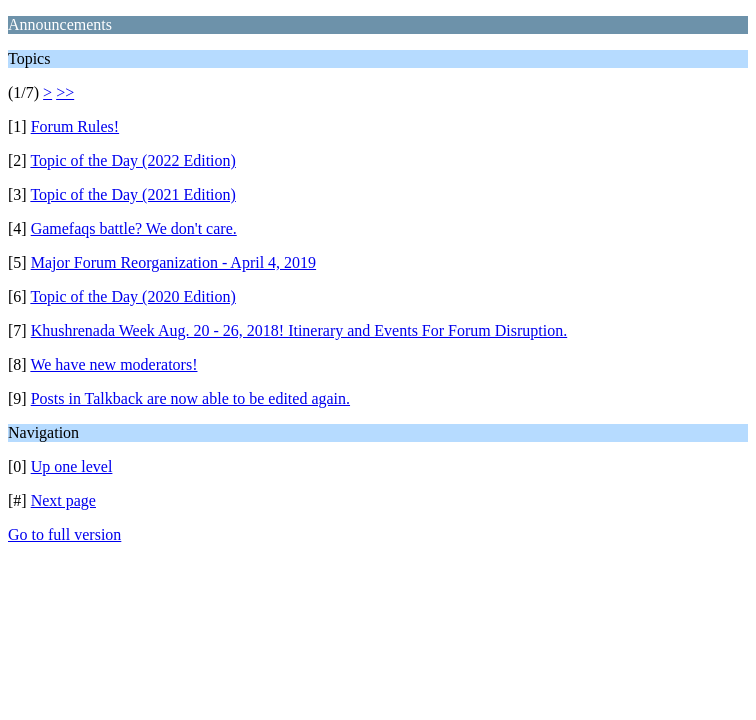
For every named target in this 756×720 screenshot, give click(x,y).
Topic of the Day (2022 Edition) (133, 160)
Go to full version (64, 534)
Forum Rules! (75, 126)
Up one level (72, 466)
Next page (63, 500)
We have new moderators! (113, 364)
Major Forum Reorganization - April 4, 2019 (173, 262)
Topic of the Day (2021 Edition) (133, 194)
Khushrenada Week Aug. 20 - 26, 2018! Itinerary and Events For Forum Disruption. (299, 330)
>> (65, 92)
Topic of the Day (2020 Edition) (133, 296)
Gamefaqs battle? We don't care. (134, 228)
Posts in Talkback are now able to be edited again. (190, 398)
